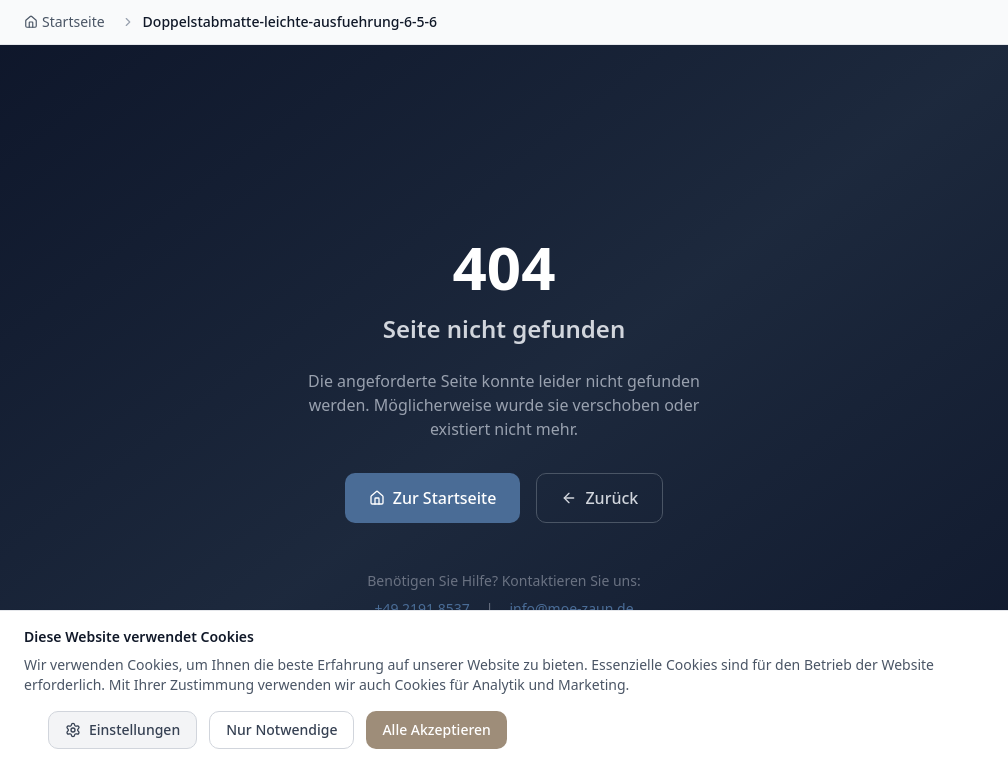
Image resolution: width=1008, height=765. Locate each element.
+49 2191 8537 (421, 608)
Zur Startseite (433, 498)
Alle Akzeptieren (436, 729)
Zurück (599, 498)
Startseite (64, 21)
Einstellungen (122, 729)
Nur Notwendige (281, 729)
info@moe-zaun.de (571, 608)
